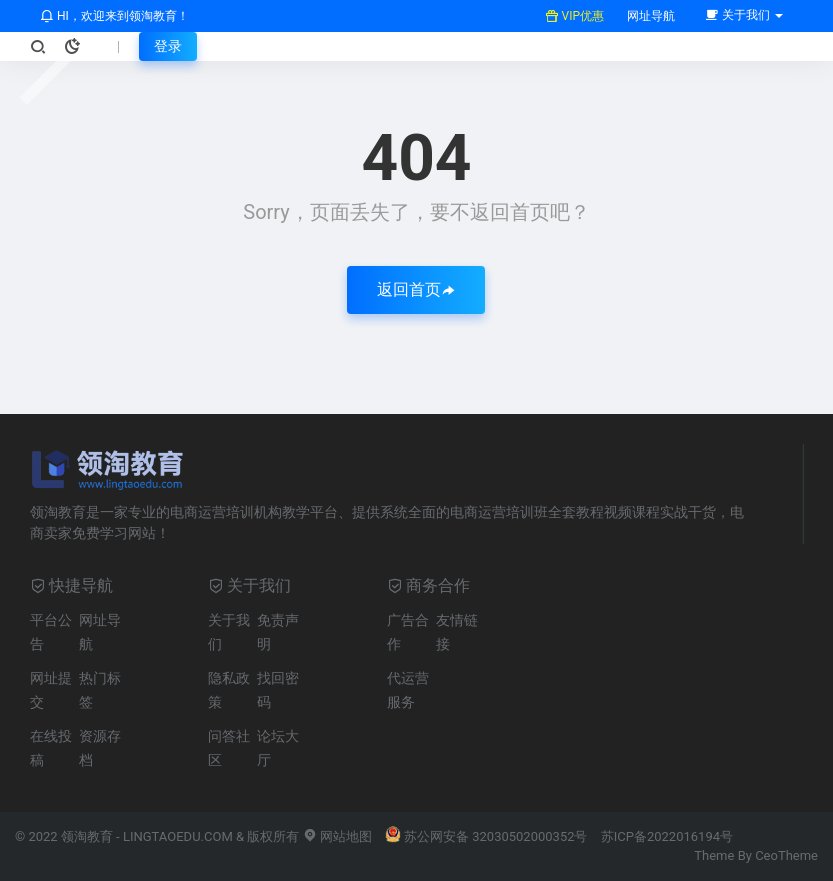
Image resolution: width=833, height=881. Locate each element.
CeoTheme (786, 855)
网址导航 (649, 16)
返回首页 (416, 289)
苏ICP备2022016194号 (667, 836)
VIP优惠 (574, 16)
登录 (168, 46)
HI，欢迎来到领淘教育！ (114, 16)
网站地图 (337, 836)
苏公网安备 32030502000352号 (486, 836)
